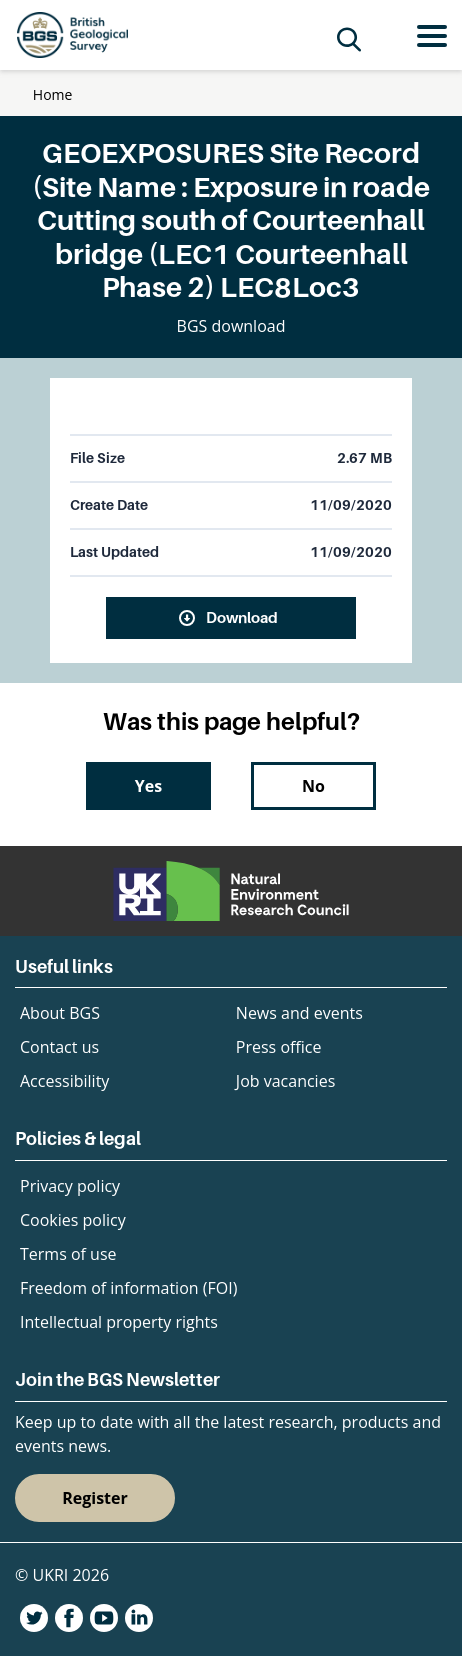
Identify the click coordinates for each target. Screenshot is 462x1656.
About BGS (60, 1013)
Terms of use (68, 1254)
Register (95, 1498)
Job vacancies (285, 1081)
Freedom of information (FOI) (128, 1288)
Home (53, 94)
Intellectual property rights (119, 1322)
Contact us (59, 1047)
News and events (299, 1013)
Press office (279, 1047)
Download (242, 617)
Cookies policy (73, 1220)
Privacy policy (70, 1186)
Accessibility (64, 1081)
